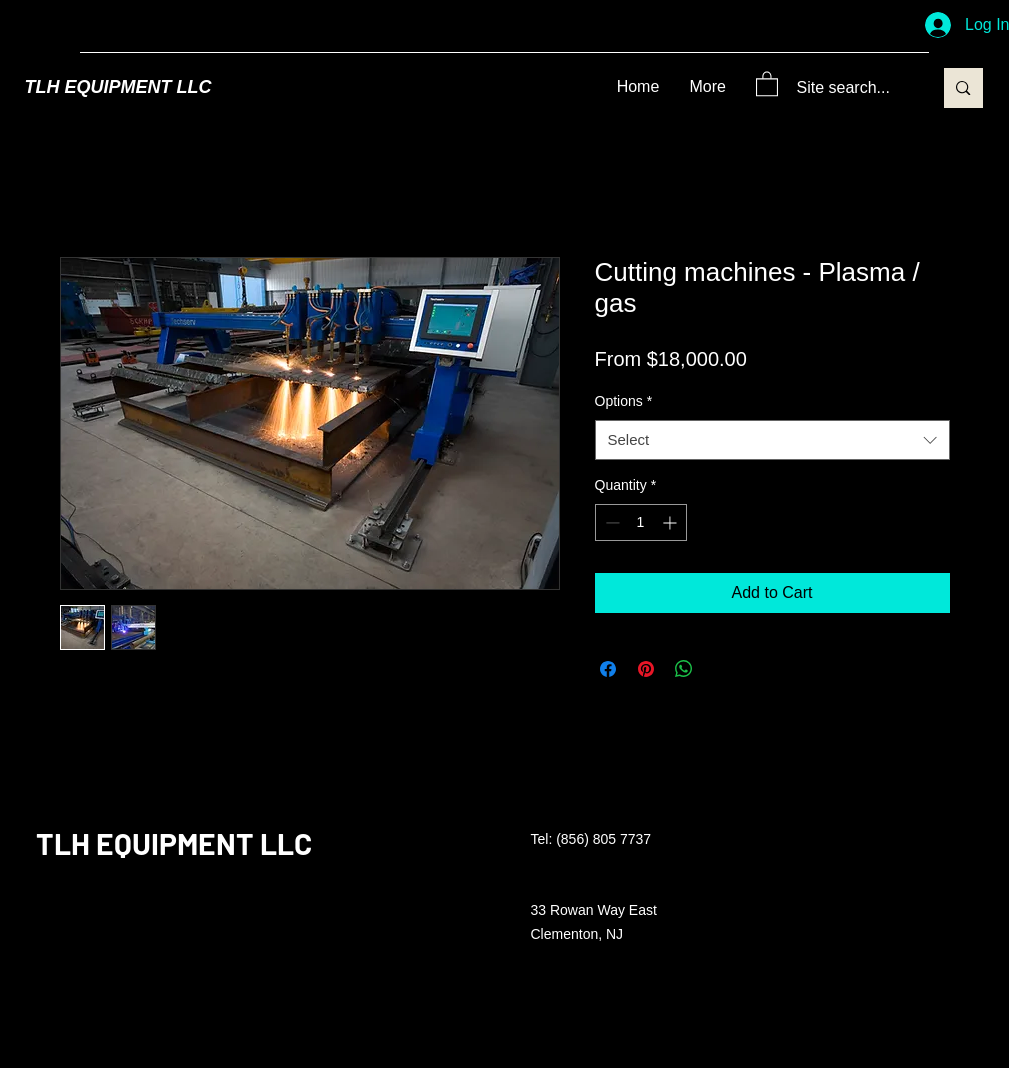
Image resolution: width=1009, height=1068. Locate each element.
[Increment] (671, 522)
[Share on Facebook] (608, 669)
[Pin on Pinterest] (646, 669)
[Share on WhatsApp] (684, 669)
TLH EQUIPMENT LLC (118, 87)
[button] (767, 83)
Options (624, 401)
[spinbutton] (641, 522)
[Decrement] (610, 522)
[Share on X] (722, 669)
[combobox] (772, 440)
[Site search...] (850, 88)
